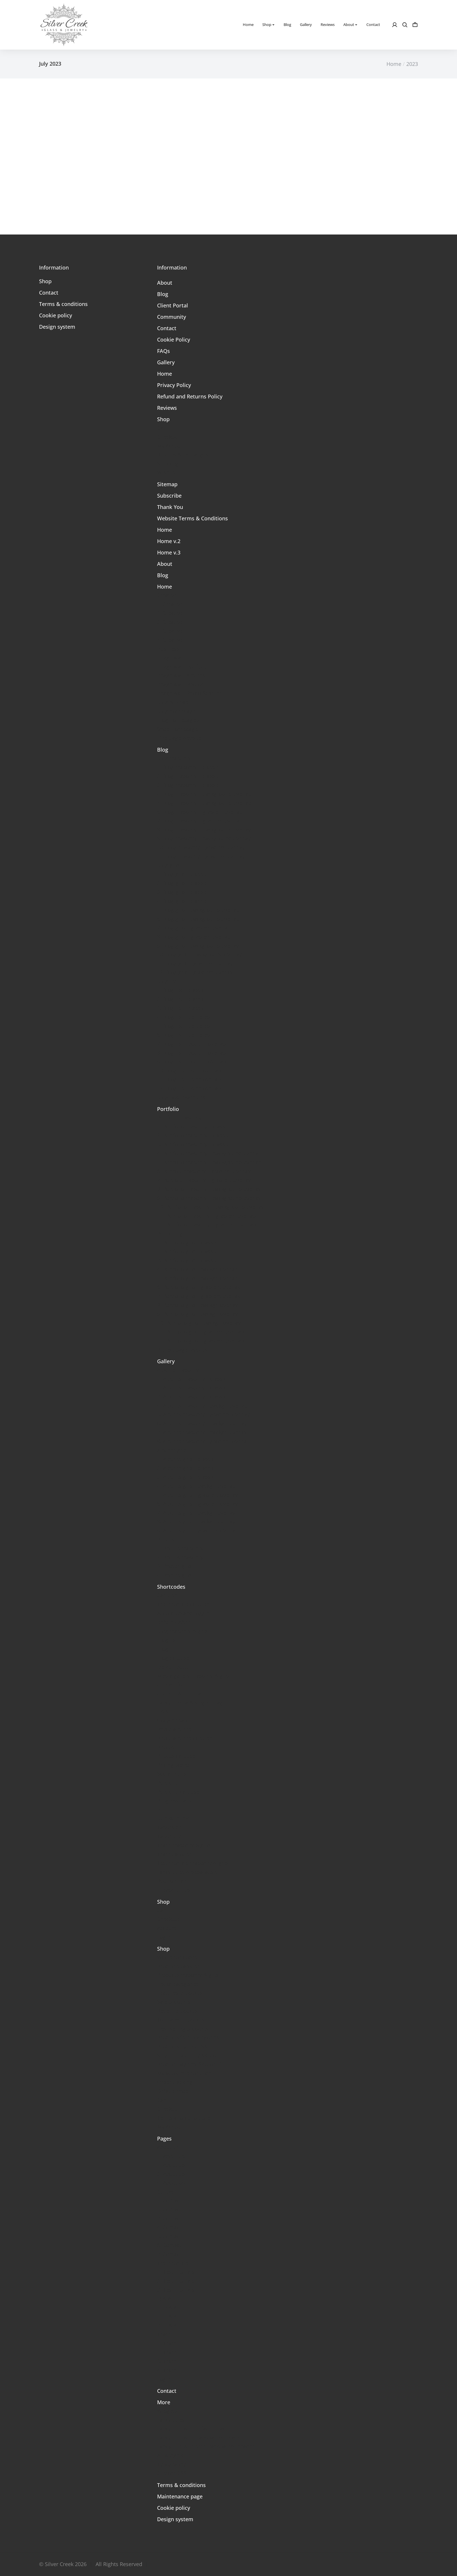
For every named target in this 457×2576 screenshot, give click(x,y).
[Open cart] (415, 25)
